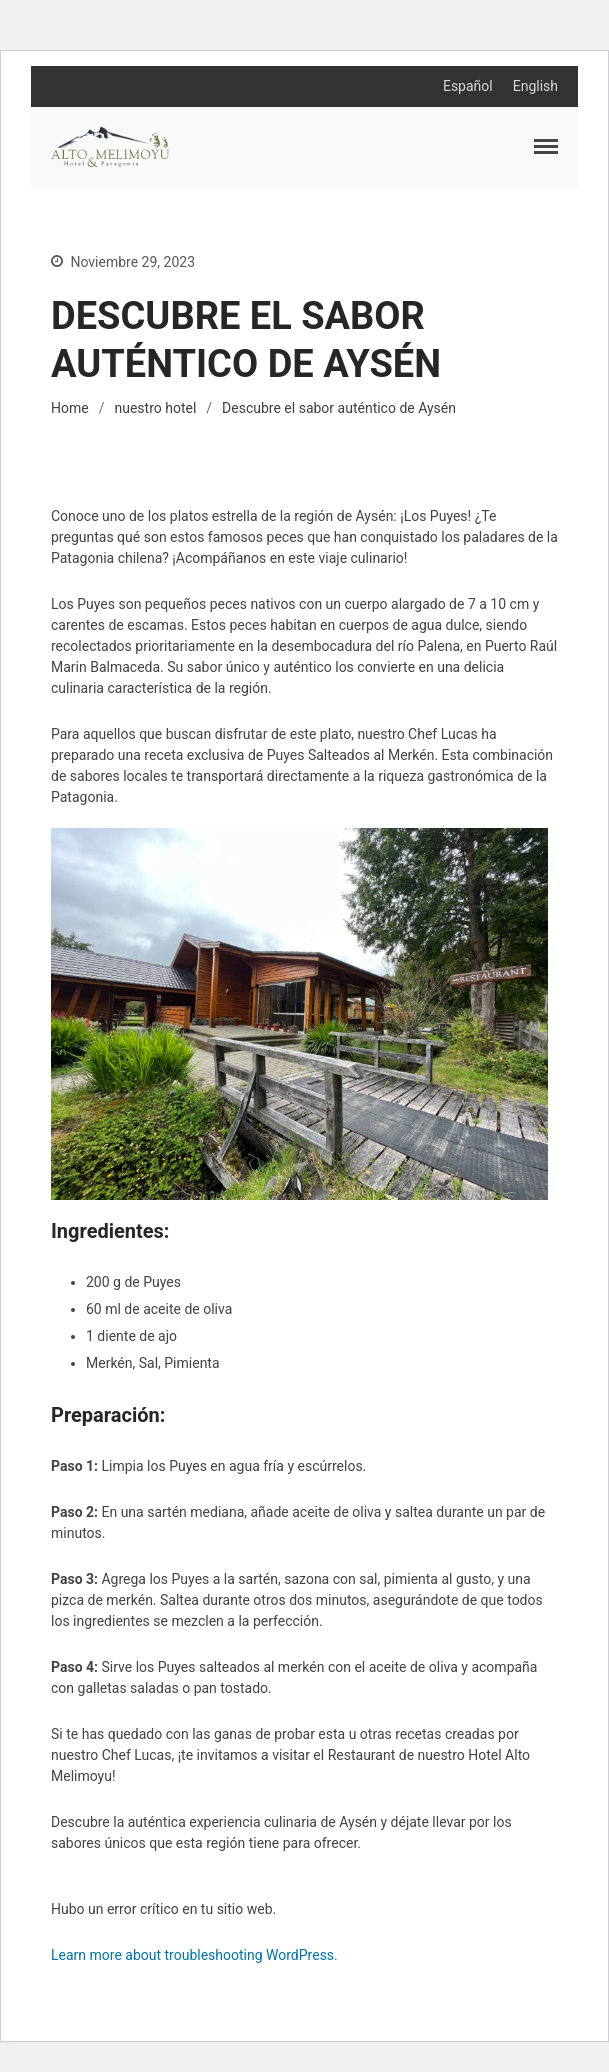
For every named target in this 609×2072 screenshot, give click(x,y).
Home (70, 408)
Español (468, 86)
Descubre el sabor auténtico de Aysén (339, 408)
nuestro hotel (155, 408)
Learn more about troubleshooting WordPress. (194, 1955)
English (535, 86)
